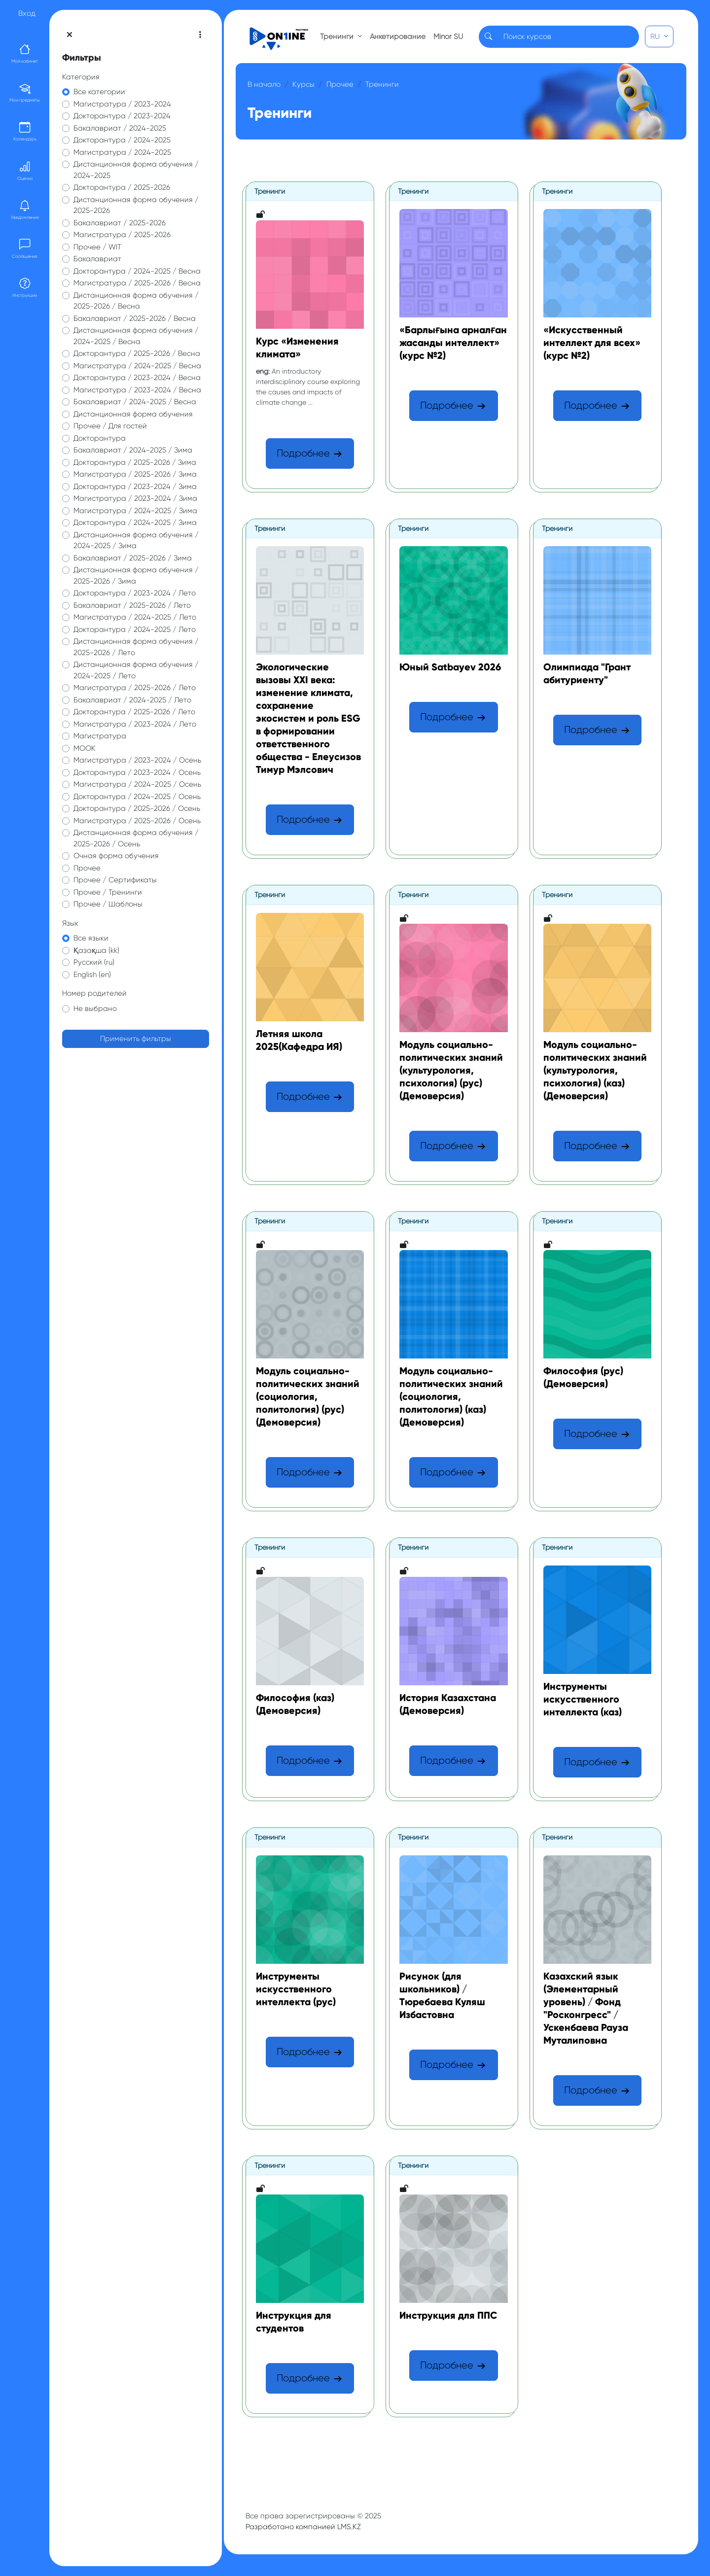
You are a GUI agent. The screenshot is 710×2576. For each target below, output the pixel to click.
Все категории (99, 91)
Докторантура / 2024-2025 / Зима (135, 522)
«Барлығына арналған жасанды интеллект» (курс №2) (453, 342)
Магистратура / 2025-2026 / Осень (137, 820)
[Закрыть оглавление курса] (69, 34)
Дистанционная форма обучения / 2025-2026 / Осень (136, 838)
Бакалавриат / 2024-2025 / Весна (134, 401)
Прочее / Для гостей (110, 425)
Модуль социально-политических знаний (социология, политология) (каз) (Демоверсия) (451, 1396)
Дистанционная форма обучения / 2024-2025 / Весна (136, 336)
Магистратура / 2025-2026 (122, 234)
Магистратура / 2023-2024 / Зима (135, 498)
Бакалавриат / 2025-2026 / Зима (132, 558)
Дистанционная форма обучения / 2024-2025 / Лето (136, 670)
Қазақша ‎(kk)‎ (96, 950)
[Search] (568, 37)
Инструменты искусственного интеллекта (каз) (582, 1699)
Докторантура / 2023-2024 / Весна (137, 377)
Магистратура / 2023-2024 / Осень (137, 760)
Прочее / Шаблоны (107, 904)
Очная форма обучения (116, 855)
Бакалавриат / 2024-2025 (119, 128)
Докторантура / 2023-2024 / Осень (137, 772)
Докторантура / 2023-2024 (122, 115)
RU (656, 36)
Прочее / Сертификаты (115, 879)
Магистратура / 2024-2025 (122, 152)
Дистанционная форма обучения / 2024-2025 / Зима (136, 540)
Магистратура (99, 735)
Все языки (90, 938)
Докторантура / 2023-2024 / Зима (135, 486)
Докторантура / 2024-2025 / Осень (137, 796)
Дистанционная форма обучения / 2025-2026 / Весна (136, 301)
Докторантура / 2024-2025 (122, 140)
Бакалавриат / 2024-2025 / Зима (132, 450)
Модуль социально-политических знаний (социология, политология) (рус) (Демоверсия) (307, 1396)
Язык (70, 923)
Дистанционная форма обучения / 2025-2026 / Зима (136, 575)
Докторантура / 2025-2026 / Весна (136, 353)
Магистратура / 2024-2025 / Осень (137, 784)
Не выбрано (95, 1008)
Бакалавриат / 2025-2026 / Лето (132, 605)
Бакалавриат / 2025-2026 (119, 222)
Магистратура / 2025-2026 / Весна (137, 282)
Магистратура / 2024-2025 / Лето (134, 617)
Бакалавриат (97, 258)
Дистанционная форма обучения (133, 414)
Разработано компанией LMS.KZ (303, 2526)
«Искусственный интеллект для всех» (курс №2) (591, 342)
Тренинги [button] (337, 36)
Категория (81, 76)
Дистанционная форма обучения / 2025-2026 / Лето (136, 647)
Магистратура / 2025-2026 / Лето (134, 687)
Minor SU (448, 36)
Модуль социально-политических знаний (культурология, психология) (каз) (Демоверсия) (595, 1070)
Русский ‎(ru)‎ (93, 962)
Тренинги (382, 84)
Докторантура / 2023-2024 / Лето (134, 593)
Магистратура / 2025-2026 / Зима (135, 474)
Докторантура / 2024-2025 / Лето (134, 629)
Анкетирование (398, 36)
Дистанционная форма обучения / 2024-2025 (136, 170)
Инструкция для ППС (448, 2315)
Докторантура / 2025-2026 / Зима (134, 462)
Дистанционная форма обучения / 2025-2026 (136, 205)
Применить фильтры (135, 1038)
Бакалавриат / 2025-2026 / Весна (134, 318)
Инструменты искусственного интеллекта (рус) (296, 1989)
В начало (264, 84)
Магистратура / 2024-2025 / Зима (135, 510)
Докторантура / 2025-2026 (121, 187)
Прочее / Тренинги (107, 892)
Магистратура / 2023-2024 (122, 104)
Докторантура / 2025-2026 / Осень (136, 808)
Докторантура (99, 438)
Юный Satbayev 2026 (450, 667)
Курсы (303, 84)
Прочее (87, 868)
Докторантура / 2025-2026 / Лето (134, 711)
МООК (84, 748)
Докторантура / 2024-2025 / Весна (137, 271)
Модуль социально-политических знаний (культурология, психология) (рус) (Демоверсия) (451, 1070)
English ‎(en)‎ (92, 974)
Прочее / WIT (97, 247)
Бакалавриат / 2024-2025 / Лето (132, 700)
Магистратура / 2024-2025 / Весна (137, 365)
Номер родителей (94, 993)
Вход (27, 13)
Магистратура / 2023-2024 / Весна (137, 389)
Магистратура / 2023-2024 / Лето (134, 724)
